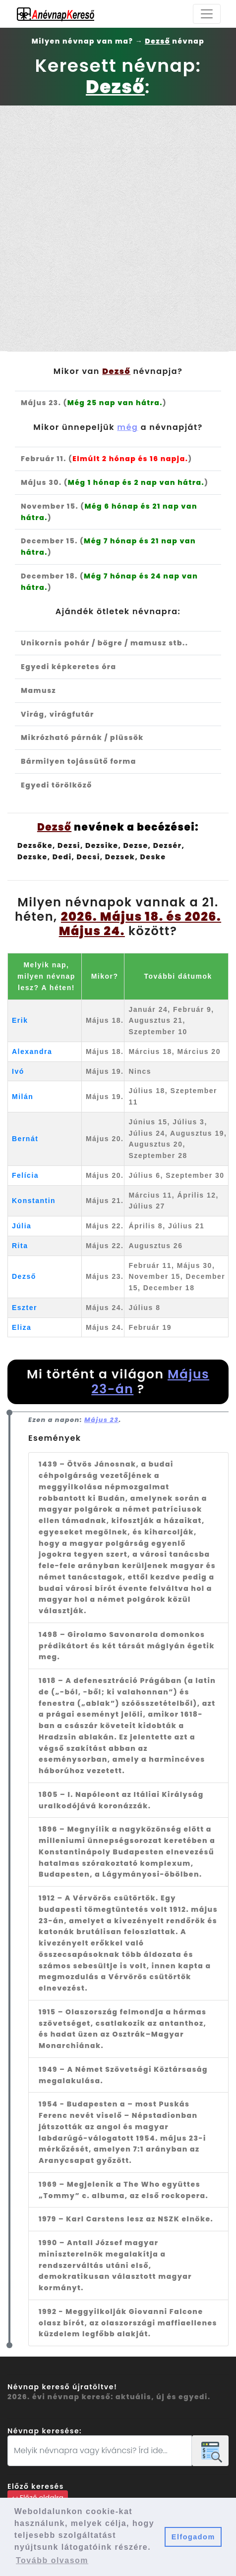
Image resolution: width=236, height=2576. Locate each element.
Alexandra (32, 1051)
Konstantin (34, 1201)
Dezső (24, 1276)
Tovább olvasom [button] (52, 2560)
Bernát (25, 1139)
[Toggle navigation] (207, 14)
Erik (20, 1020)
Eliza (21, 1327)
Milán (22, 1097)
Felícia (25, 1175)
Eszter (24, 1308)
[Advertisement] (118, 228)
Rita (20, 1246)
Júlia (21, 1226)
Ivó (18, 1071)
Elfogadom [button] (193, 2537)
